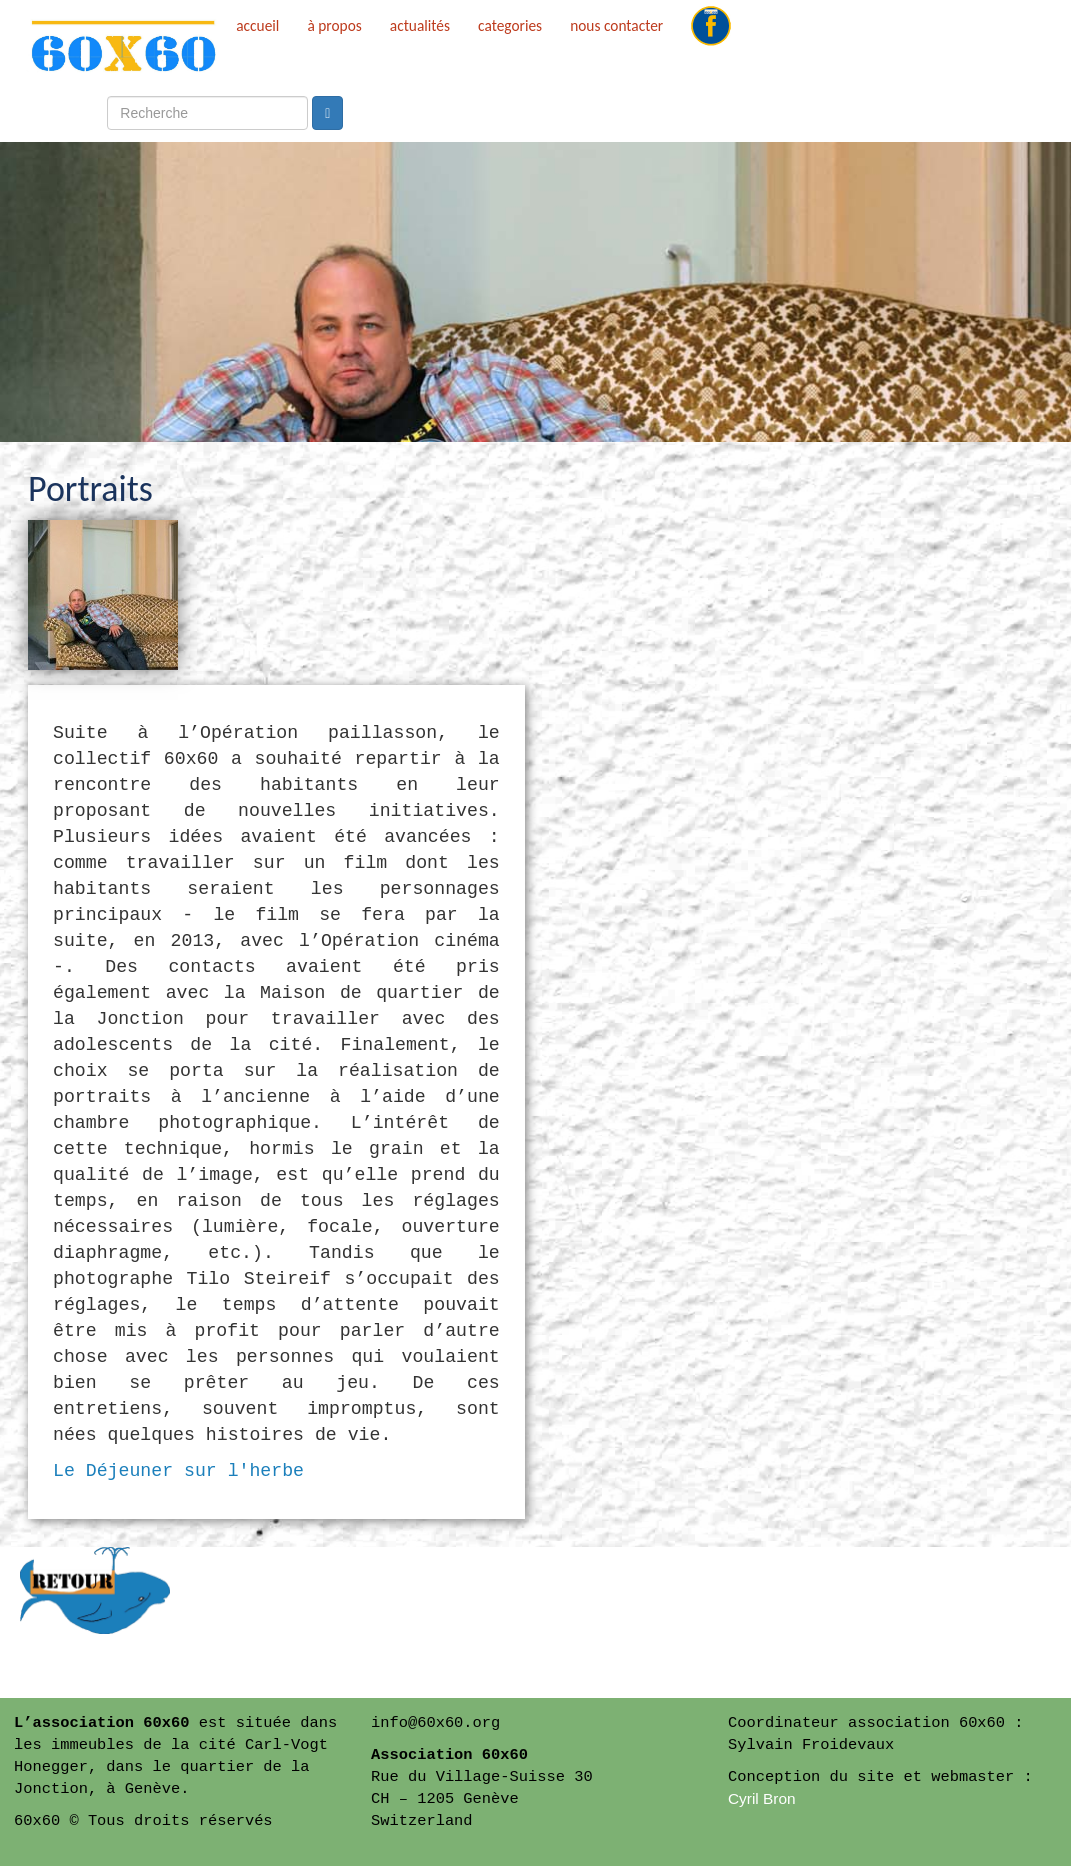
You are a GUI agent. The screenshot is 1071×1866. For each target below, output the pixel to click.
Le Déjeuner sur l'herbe (178, 1471)
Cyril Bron (762, 1798)
